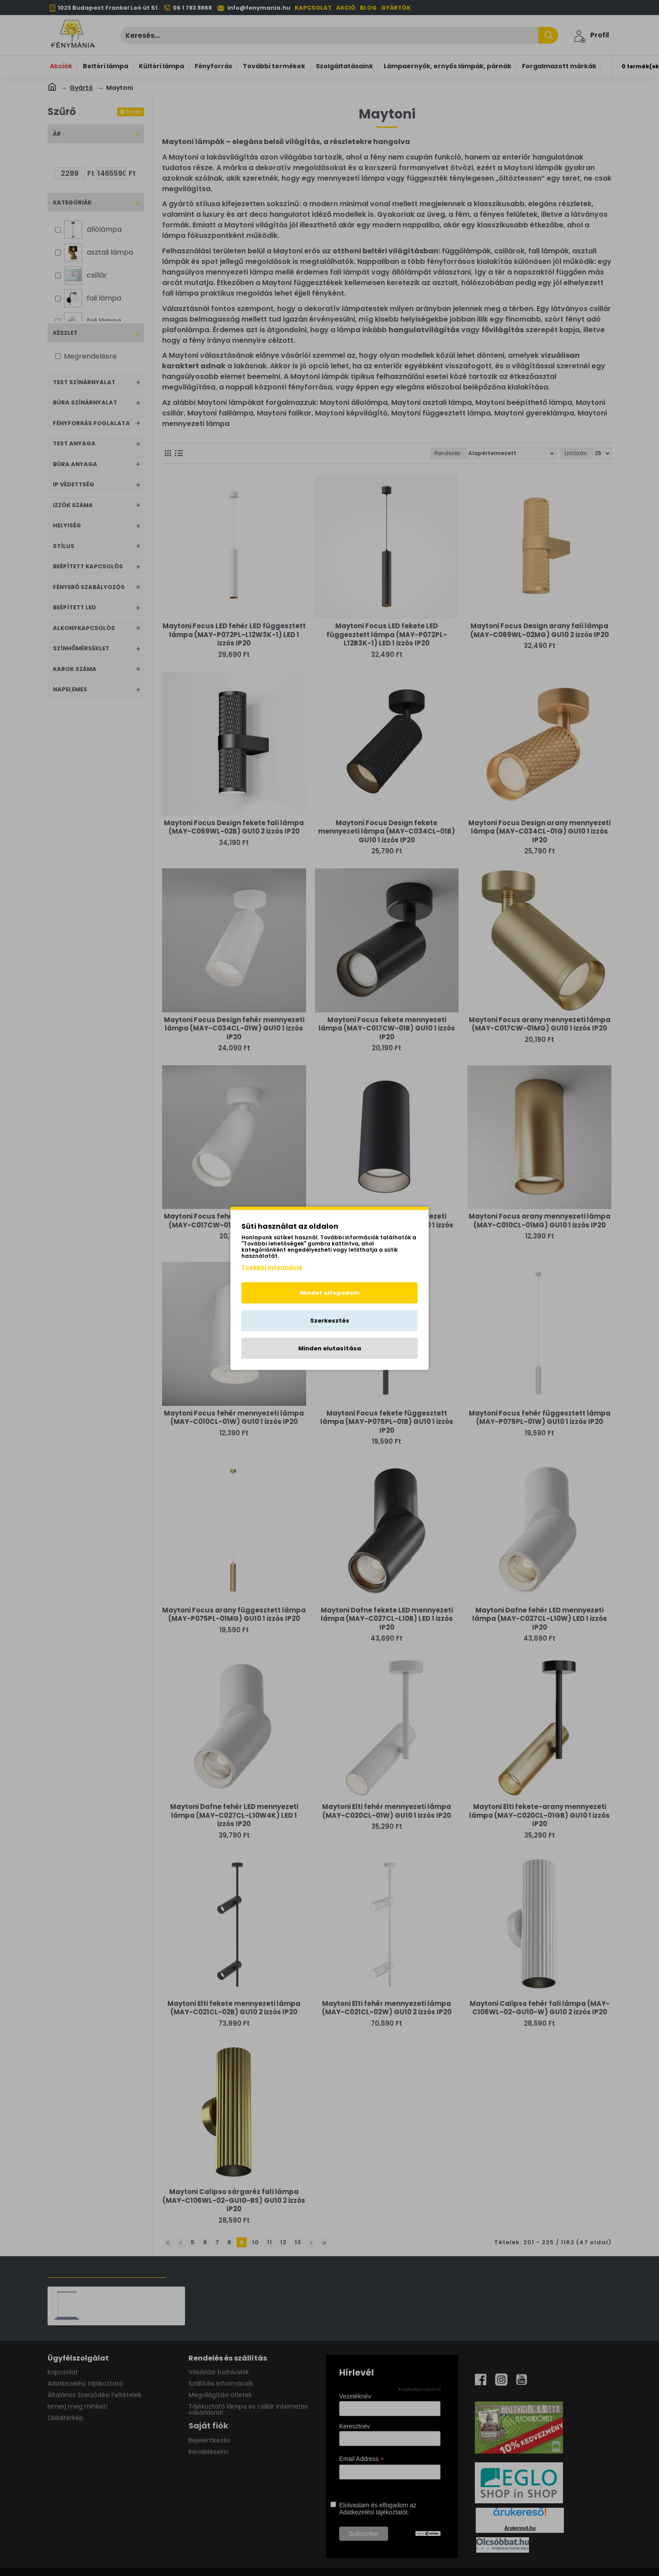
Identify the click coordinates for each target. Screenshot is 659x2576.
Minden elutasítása (329, 1348)
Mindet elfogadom (329, 1292)
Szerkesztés (329, 1320)
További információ (271, 1267)
